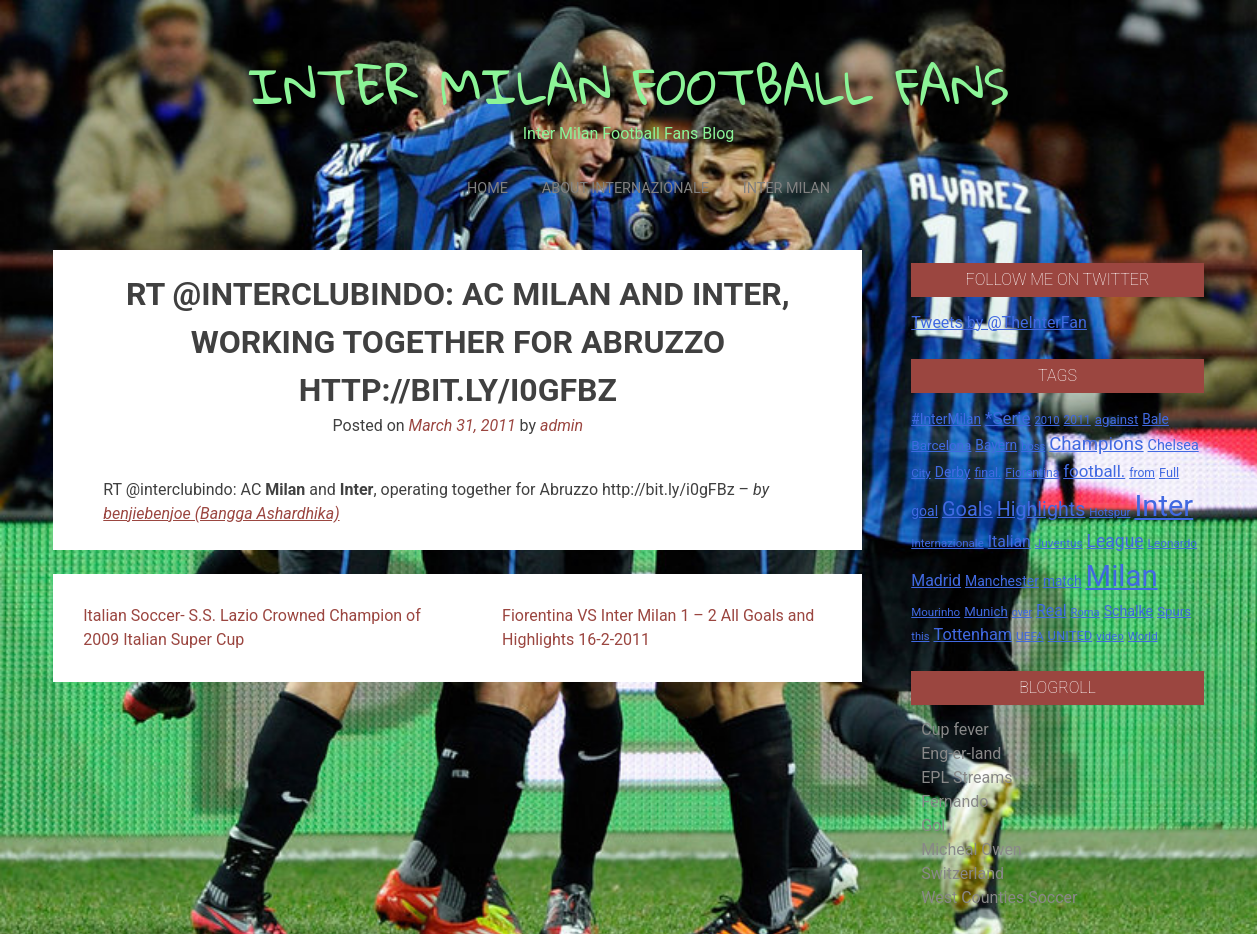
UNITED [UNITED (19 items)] (1070, 635)
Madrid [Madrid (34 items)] (936, 580)
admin (561, 425)
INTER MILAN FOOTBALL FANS (628, 85)
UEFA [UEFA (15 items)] (1030, 636)
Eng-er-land (961, 753)
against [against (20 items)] (1117, 419)
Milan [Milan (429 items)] (1122, 576)
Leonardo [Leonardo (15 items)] (1172, 543)
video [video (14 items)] (1110, 636)
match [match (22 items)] (1062, 581)
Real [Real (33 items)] (1051, 610)
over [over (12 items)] (1022, 612)
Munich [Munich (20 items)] (986, 611)
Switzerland (962, 873)
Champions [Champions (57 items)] (1096, 444)
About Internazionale (625, 188)
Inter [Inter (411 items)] (1163, 506)
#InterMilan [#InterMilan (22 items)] (946, 419)
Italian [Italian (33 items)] (1009, 541)
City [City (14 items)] (921, 473)
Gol (933, 825)
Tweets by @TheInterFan (999, 322)
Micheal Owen (971, 849)
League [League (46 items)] (1115, 541)
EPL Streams (966, 777)
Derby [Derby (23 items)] (953, 472)
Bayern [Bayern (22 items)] (996, 445)
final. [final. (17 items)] (987, 472)
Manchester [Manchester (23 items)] (1002, 581)
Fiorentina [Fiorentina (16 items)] (1032, 473)
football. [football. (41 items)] (1094, 471)
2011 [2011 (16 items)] (1077, 420)
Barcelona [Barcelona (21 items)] (941, 445)
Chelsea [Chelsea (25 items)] (1173, 445)
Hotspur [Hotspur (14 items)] (1109, 512)
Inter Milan (786, 188)
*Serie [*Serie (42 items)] (1007, 418)
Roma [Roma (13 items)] (1085, 612)
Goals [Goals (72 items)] (967, 509)
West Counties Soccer (999, 897)
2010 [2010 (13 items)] (1047, 420)
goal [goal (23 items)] (924, 511)
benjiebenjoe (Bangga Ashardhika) (221, 513)
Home (487, 188)
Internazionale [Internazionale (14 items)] (947, 543)
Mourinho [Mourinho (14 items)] (935, 612)
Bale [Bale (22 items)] (1155, 419)
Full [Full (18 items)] (1169, 472)
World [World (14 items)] (1143, 636)
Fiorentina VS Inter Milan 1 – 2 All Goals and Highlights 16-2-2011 (658, 627)
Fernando (954, 801)
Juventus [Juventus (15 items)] (1059, 543)
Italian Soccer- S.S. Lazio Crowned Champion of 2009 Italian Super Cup (252, 627)
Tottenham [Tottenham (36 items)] (972, 634)
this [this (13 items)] (920, 636)
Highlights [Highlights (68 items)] (1041, 509)
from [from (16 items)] (1142, 473)
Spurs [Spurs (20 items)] (1174, 611)
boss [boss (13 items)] (1033, 446)
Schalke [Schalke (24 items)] (1129, 611)
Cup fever (955, 729)
